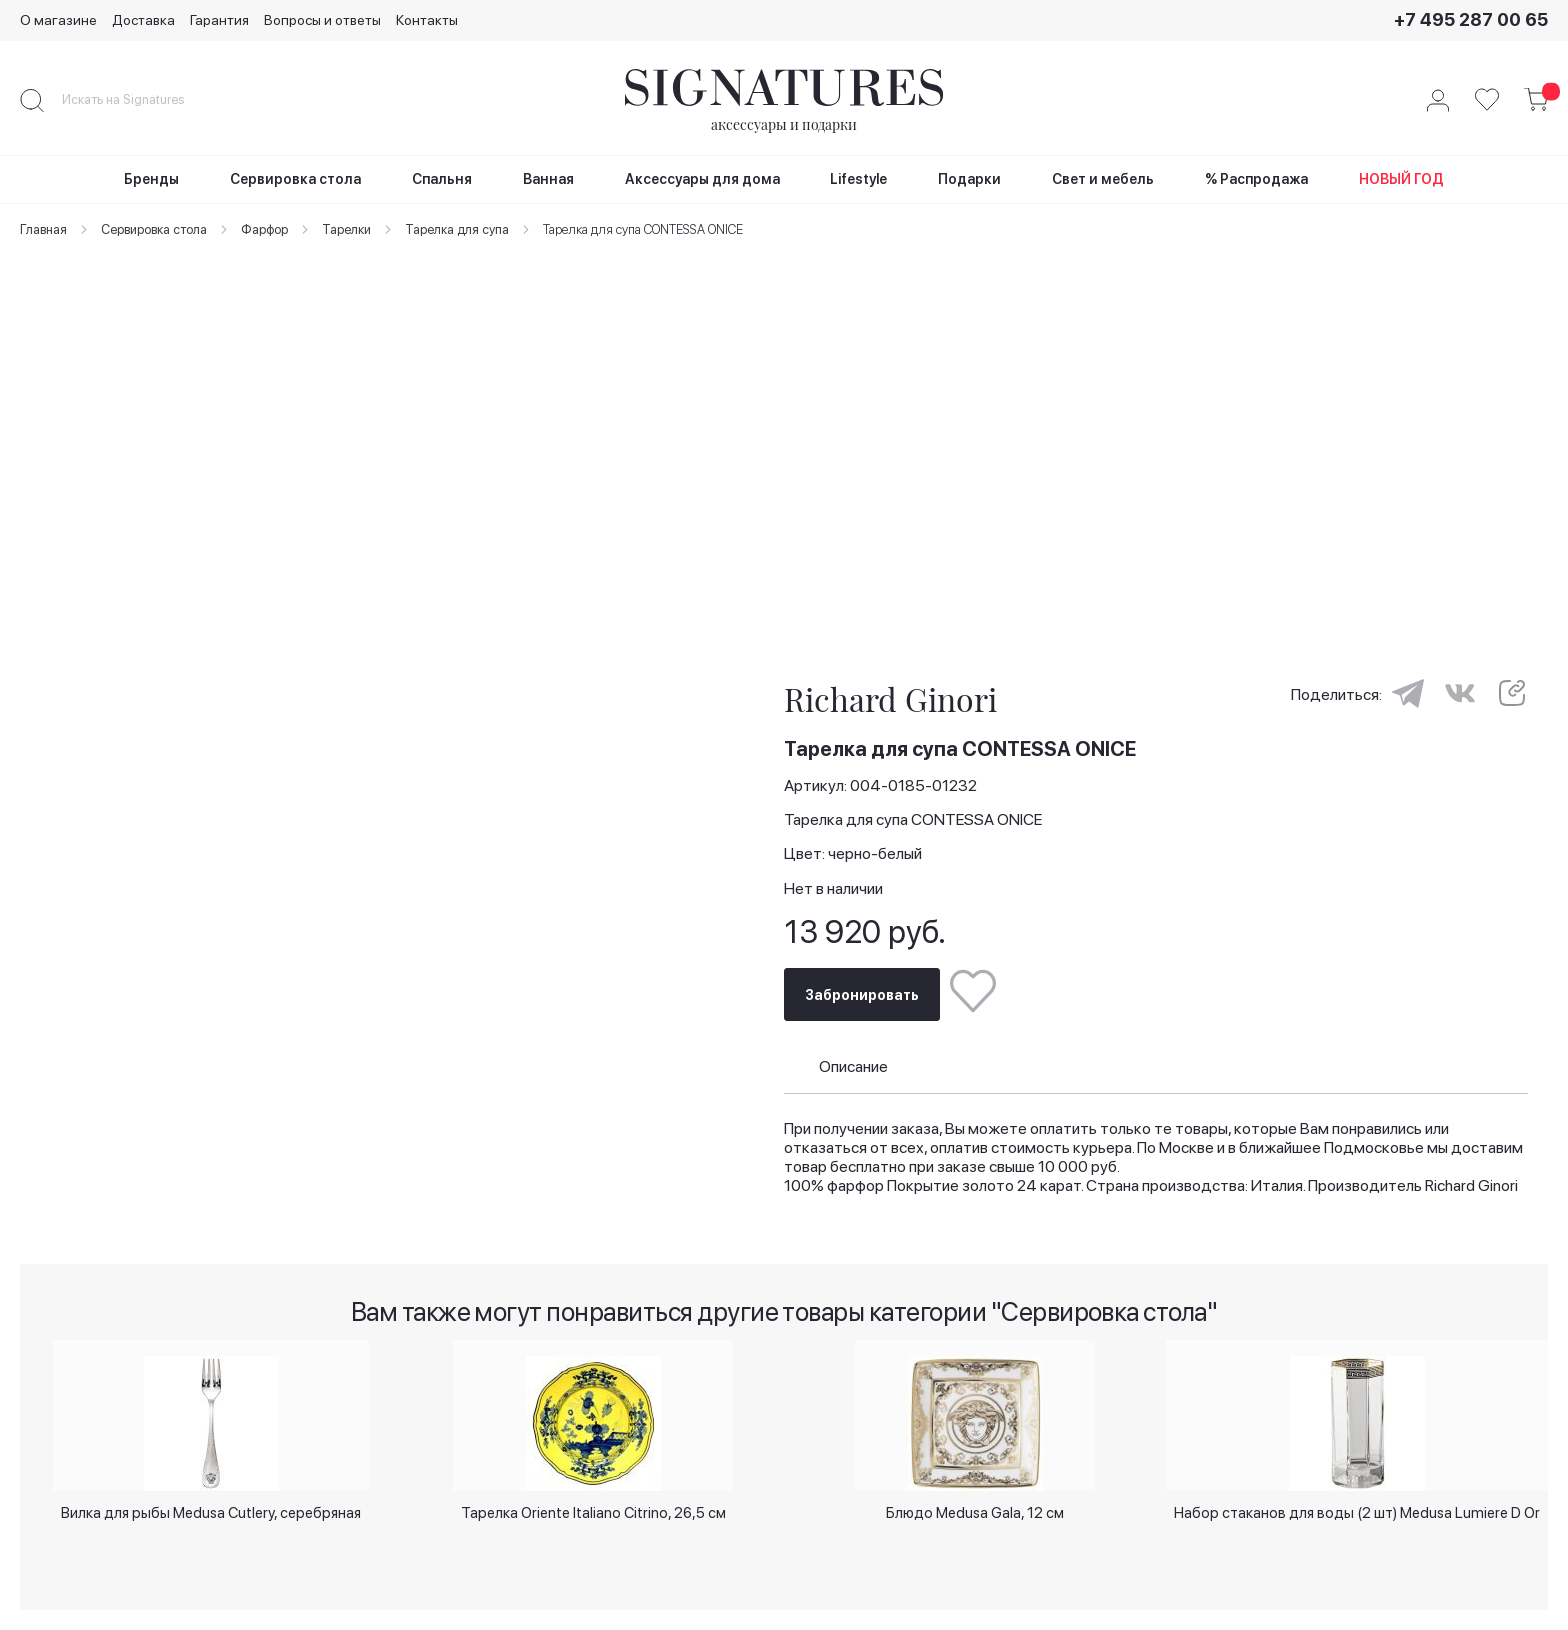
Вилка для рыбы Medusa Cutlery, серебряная (211, 1496)
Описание (853, 1038)
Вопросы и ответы (322, 20)
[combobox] (140, 100)
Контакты (427, 20)
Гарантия (219, 20)
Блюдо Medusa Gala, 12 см (975, 1496)
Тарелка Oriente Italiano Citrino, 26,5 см (593, 1496)
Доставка (143, 20)
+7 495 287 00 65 (1471, 19)
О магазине (58, 20)
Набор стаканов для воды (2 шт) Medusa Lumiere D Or (1357, 1503)
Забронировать (862, 966)
